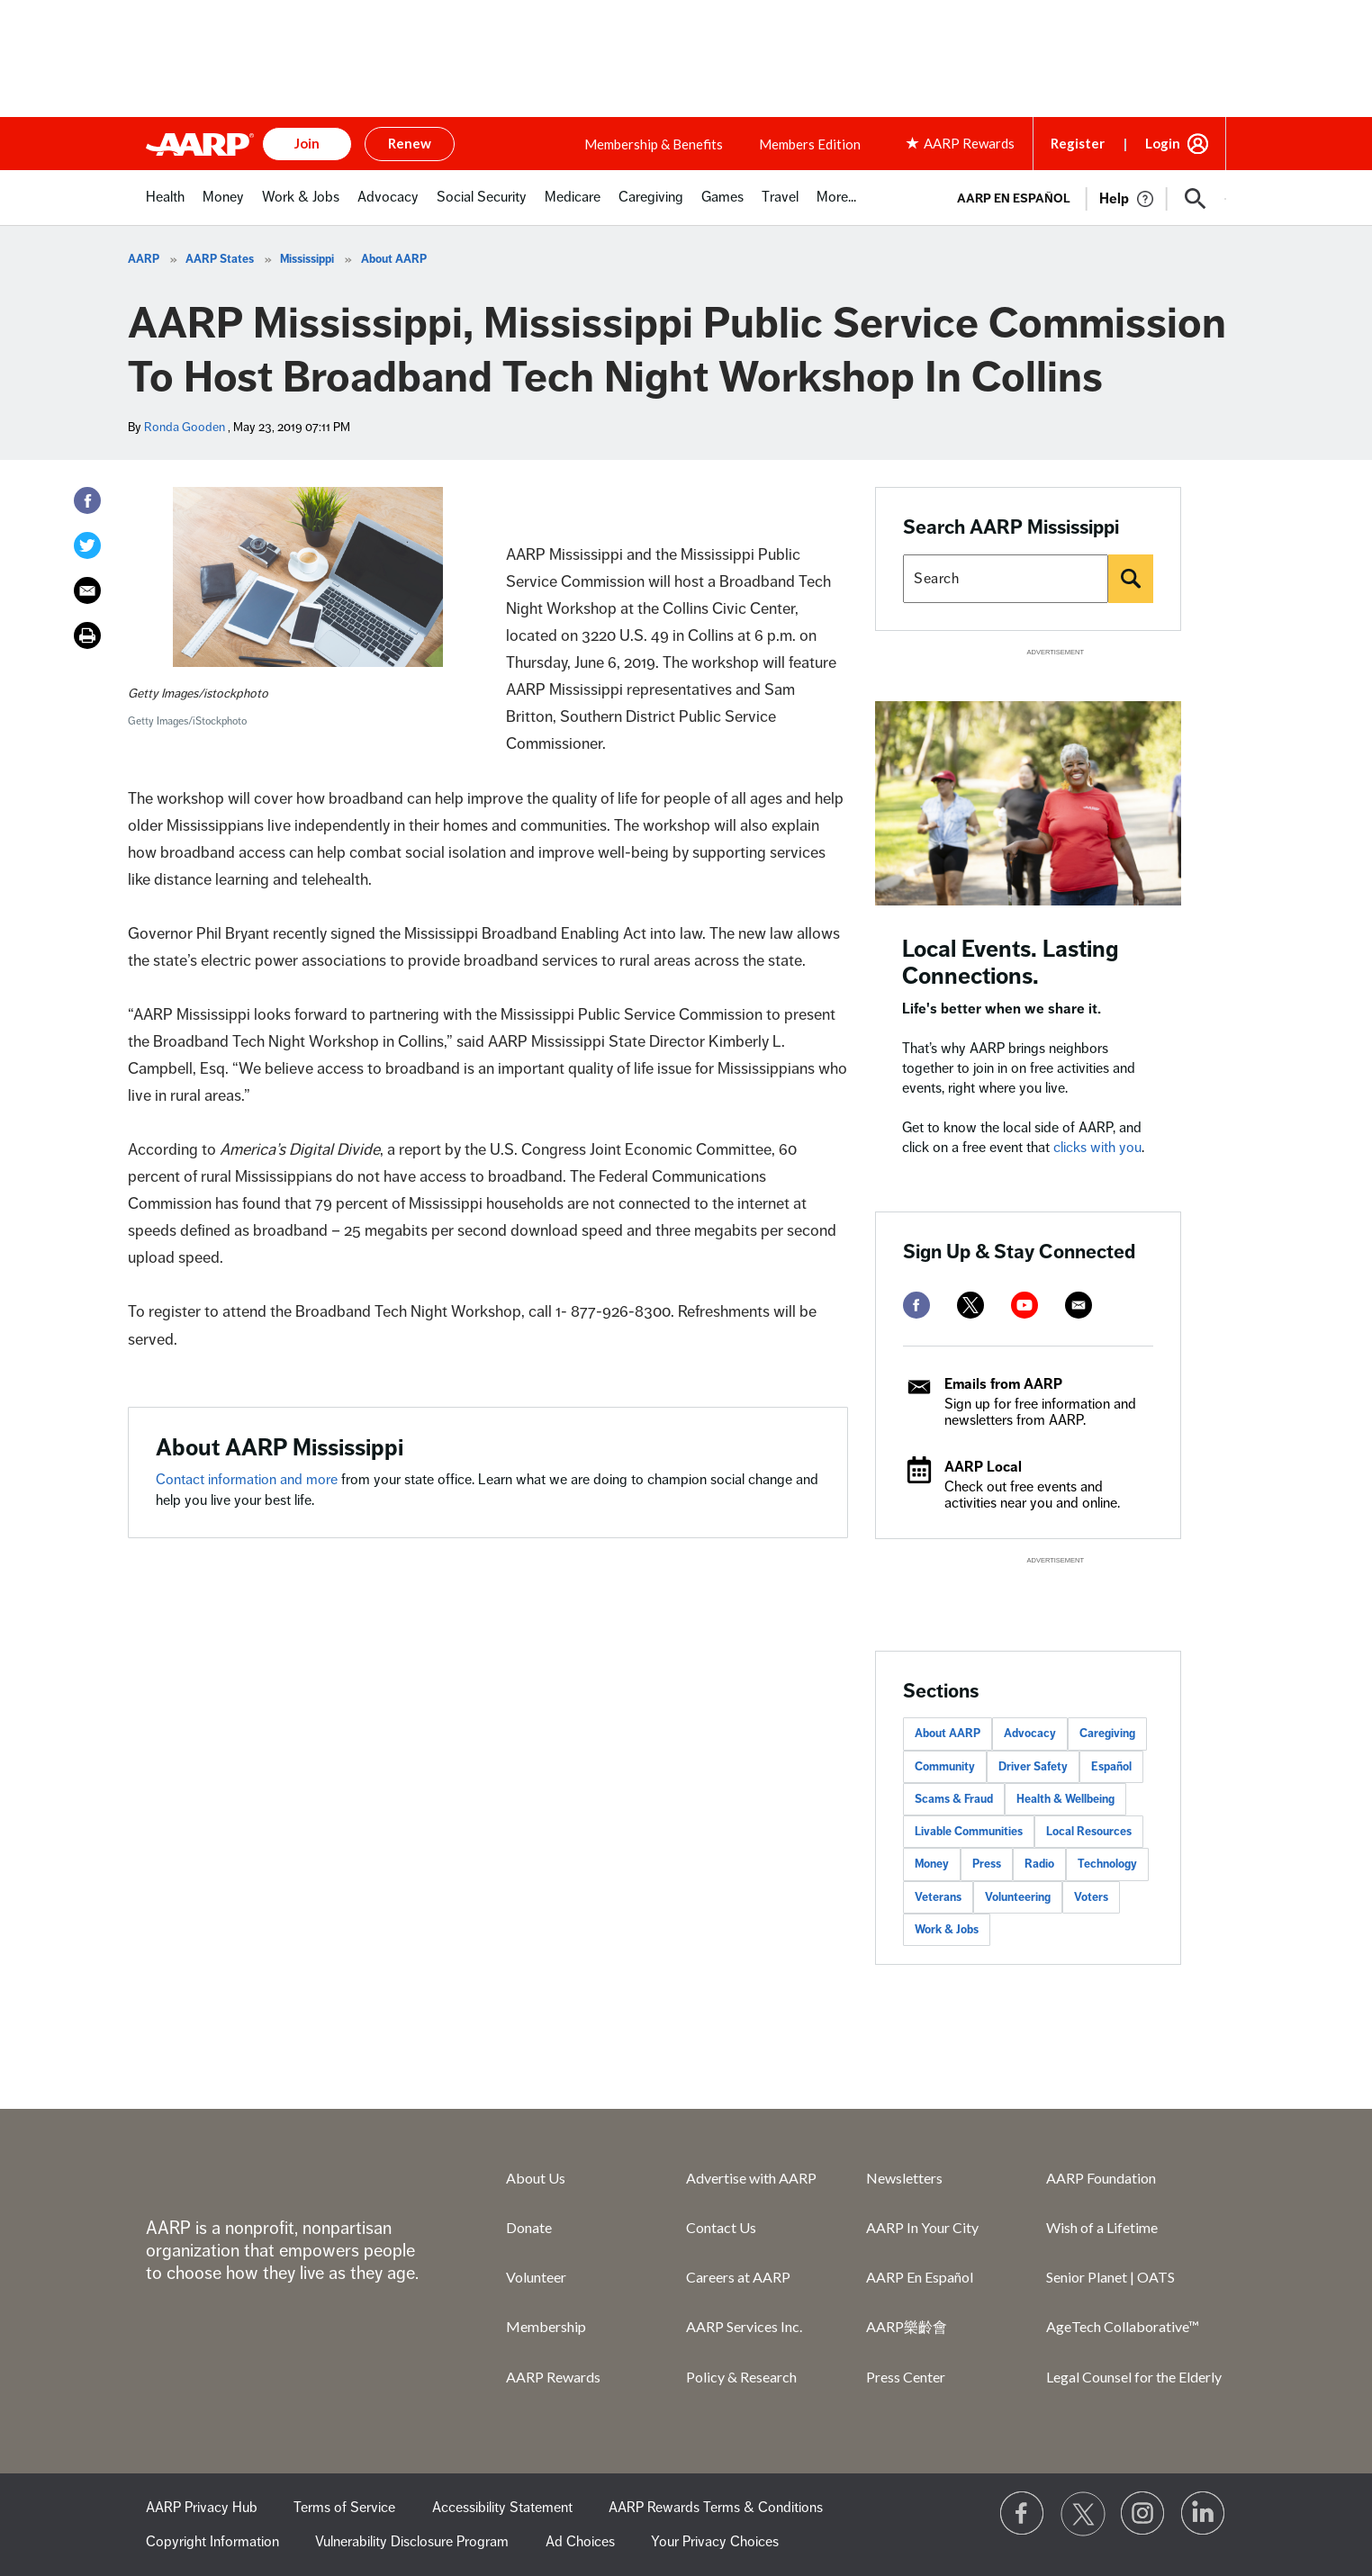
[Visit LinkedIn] (1203, 2513)
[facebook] (916, 1305)
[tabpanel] (1083, 197)
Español (1111, 1767)
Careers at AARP (738, 2276)
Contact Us (721, 2227)
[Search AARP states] (1005, 578)
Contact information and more (248, 1480)
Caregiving (1107, 1733)
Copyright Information (212, 2542)
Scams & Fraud (954, 1799)
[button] (1195, 199)
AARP (143, 259)
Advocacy (1030, 1733)
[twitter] (970, 1305)
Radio (1039, 1864)
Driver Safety (1033, 1767)
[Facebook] (87, 500)
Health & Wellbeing (1065, 1799)
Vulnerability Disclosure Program (412, 2542)
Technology (1107, 1864)
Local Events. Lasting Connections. (1010, 962)
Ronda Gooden (184, 427)
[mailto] (1078, 1305)
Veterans (938, 1897)
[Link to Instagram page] (1143, 2513)
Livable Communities (969, 1831)
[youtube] (1024, 1305)
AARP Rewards (553, 2376)
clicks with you (1097, 1148)
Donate (529, 2227)
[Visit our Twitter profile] (1083, 2513)
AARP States (219, 259)
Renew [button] (409, 143)
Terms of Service (344, 2508)
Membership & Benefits (653, 144)
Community (945, 1767)
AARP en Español (1013, 198)
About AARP (394, 259)
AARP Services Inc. (744, 2326)
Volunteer (536, 2276)
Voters (1091, 1897)
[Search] (1130, 578)
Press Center (905, 2376)
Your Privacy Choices (715, 2542)
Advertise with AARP (751, 2177)
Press (986, 1864)
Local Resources (1089, 1831)
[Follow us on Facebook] (1022, 2513)
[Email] (87, 590)
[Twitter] (87, 545)
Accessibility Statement (502, 2508)
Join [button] (307, 143)
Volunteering (1018, 1897)
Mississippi (307, 259)
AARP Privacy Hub (201, 2508)
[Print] (87, 635)
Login (1162, 143)
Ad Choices (580, 2542)
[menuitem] (165, 206)
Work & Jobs (947, 1930)
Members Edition (810, 144)
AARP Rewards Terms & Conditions (716, 2508)
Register (1078, 143)
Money (932, 1864)
